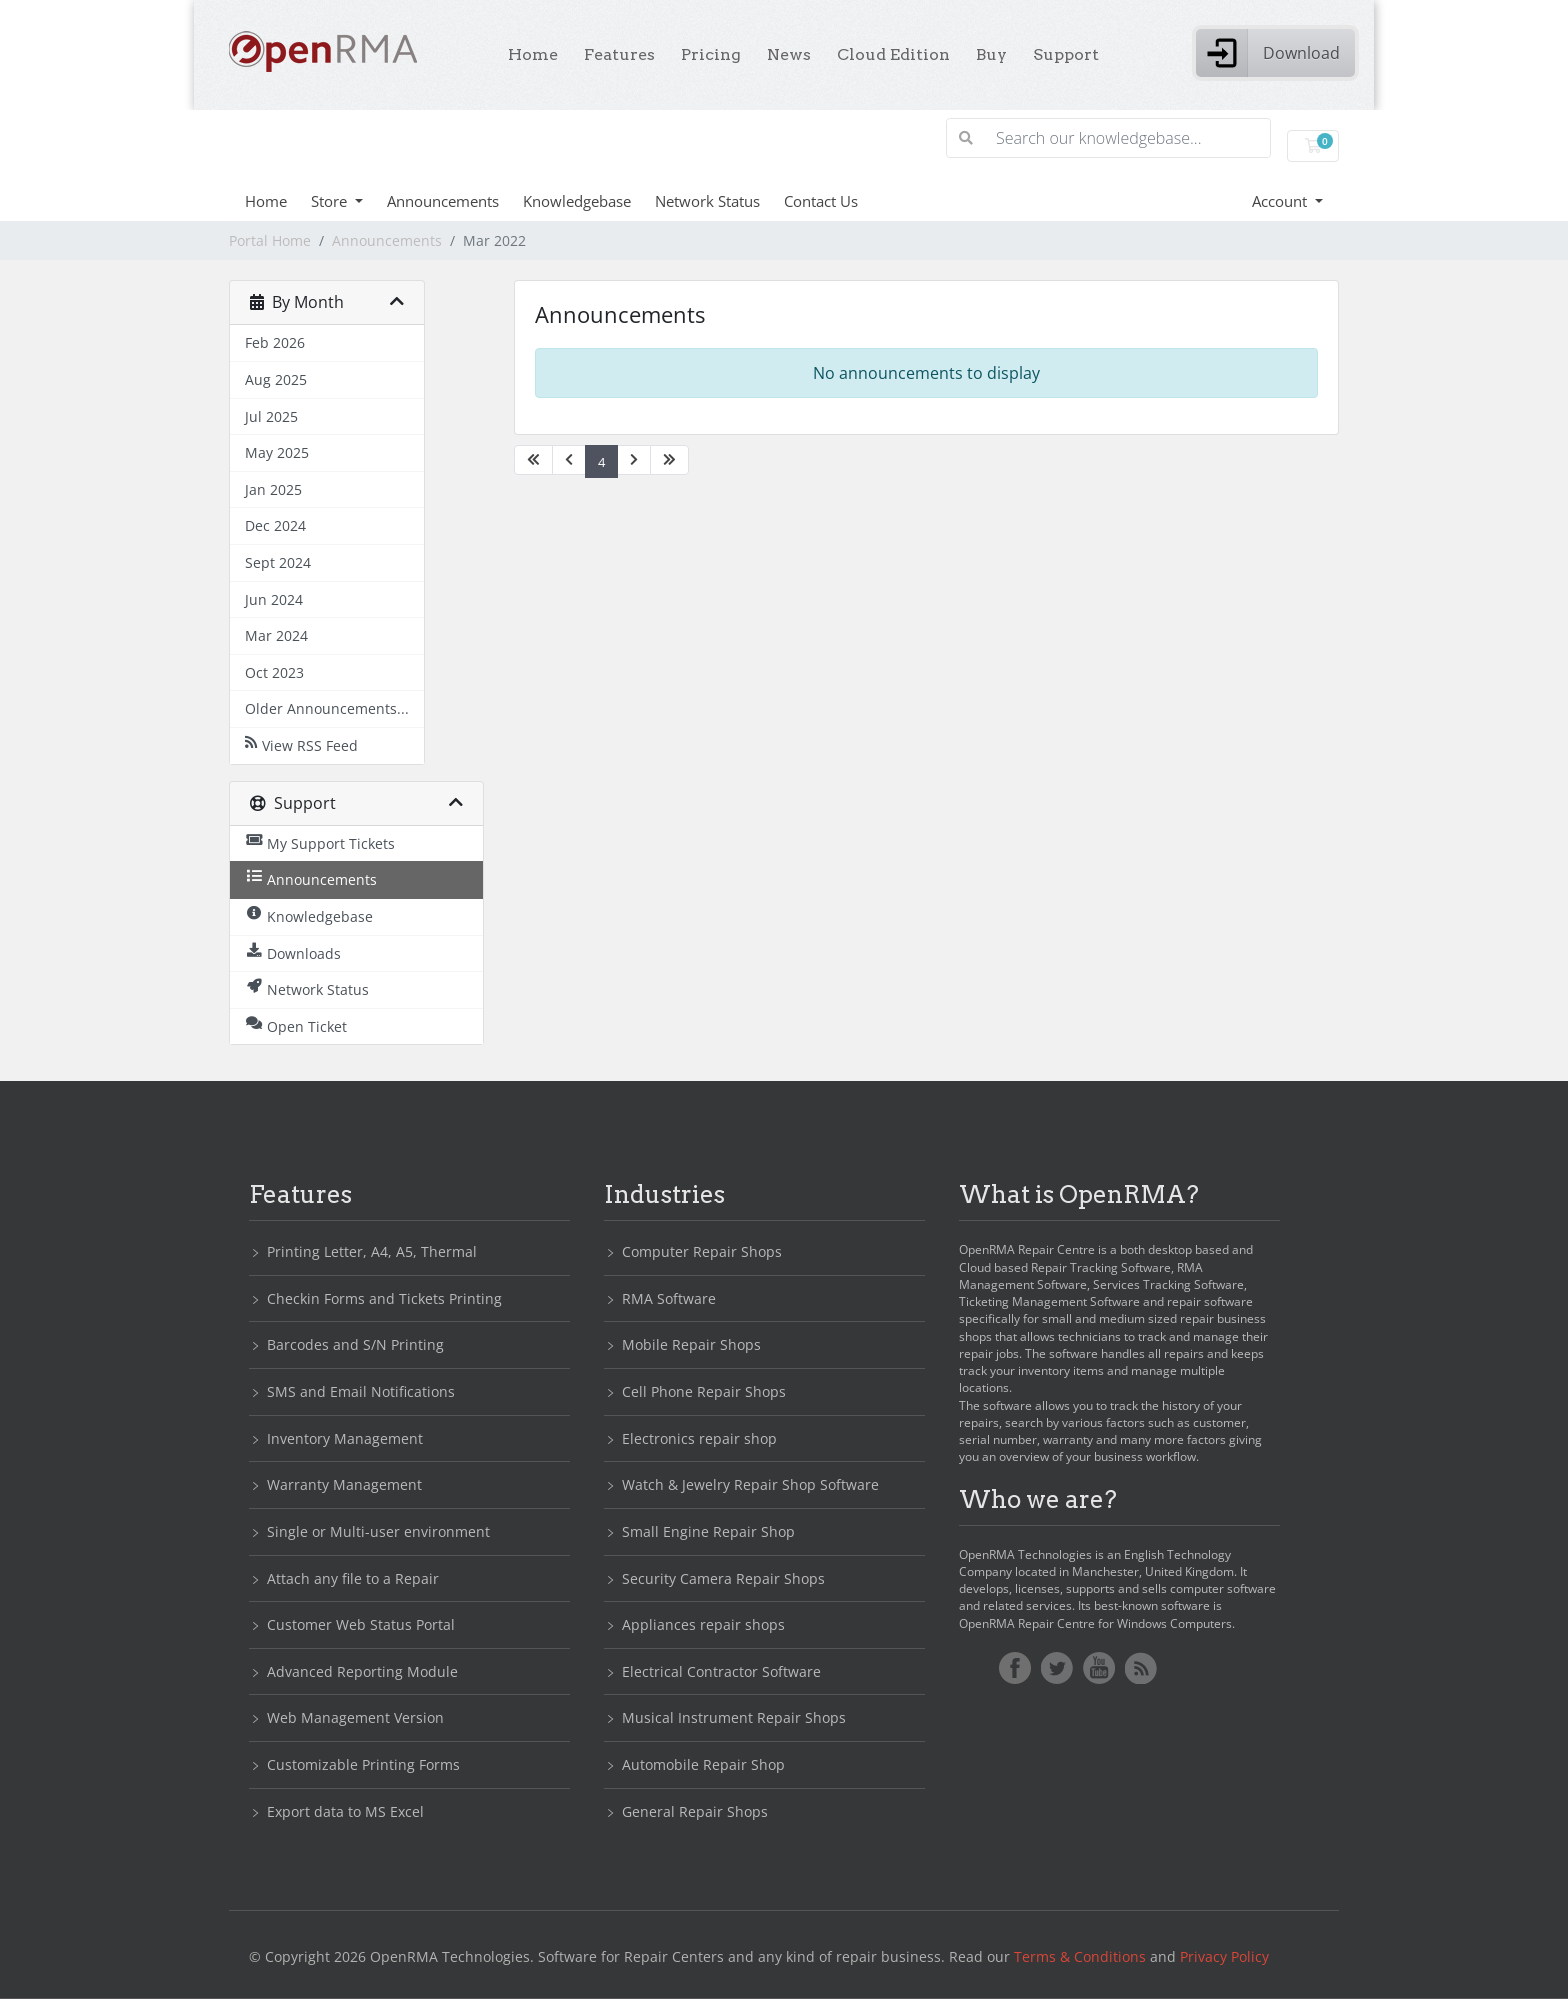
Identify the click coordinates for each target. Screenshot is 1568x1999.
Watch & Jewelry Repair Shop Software (750, 1484)
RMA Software (669, 1298)
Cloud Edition (893, 54)
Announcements (443, 201)
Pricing (711, 54)
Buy (991, 54)
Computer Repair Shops (702, 1251)
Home (533, 54)
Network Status (707, 201)
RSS (1141, 1668)
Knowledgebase (577, 201)
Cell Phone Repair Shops (704, 1391)
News (789, 54)
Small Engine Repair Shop (708, 1531)
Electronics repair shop (699, 1438)
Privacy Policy (1224, 1956)
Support (1066, 54)
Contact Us (821, 201)
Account (1281, 201)
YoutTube (1099, 1668)
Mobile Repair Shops (691, 1344)
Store (331, 201)
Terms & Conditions (1080, 1956)
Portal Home (270, 240)
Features (619, 54)
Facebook (1015, 1668)
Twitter (1057, 1668)
